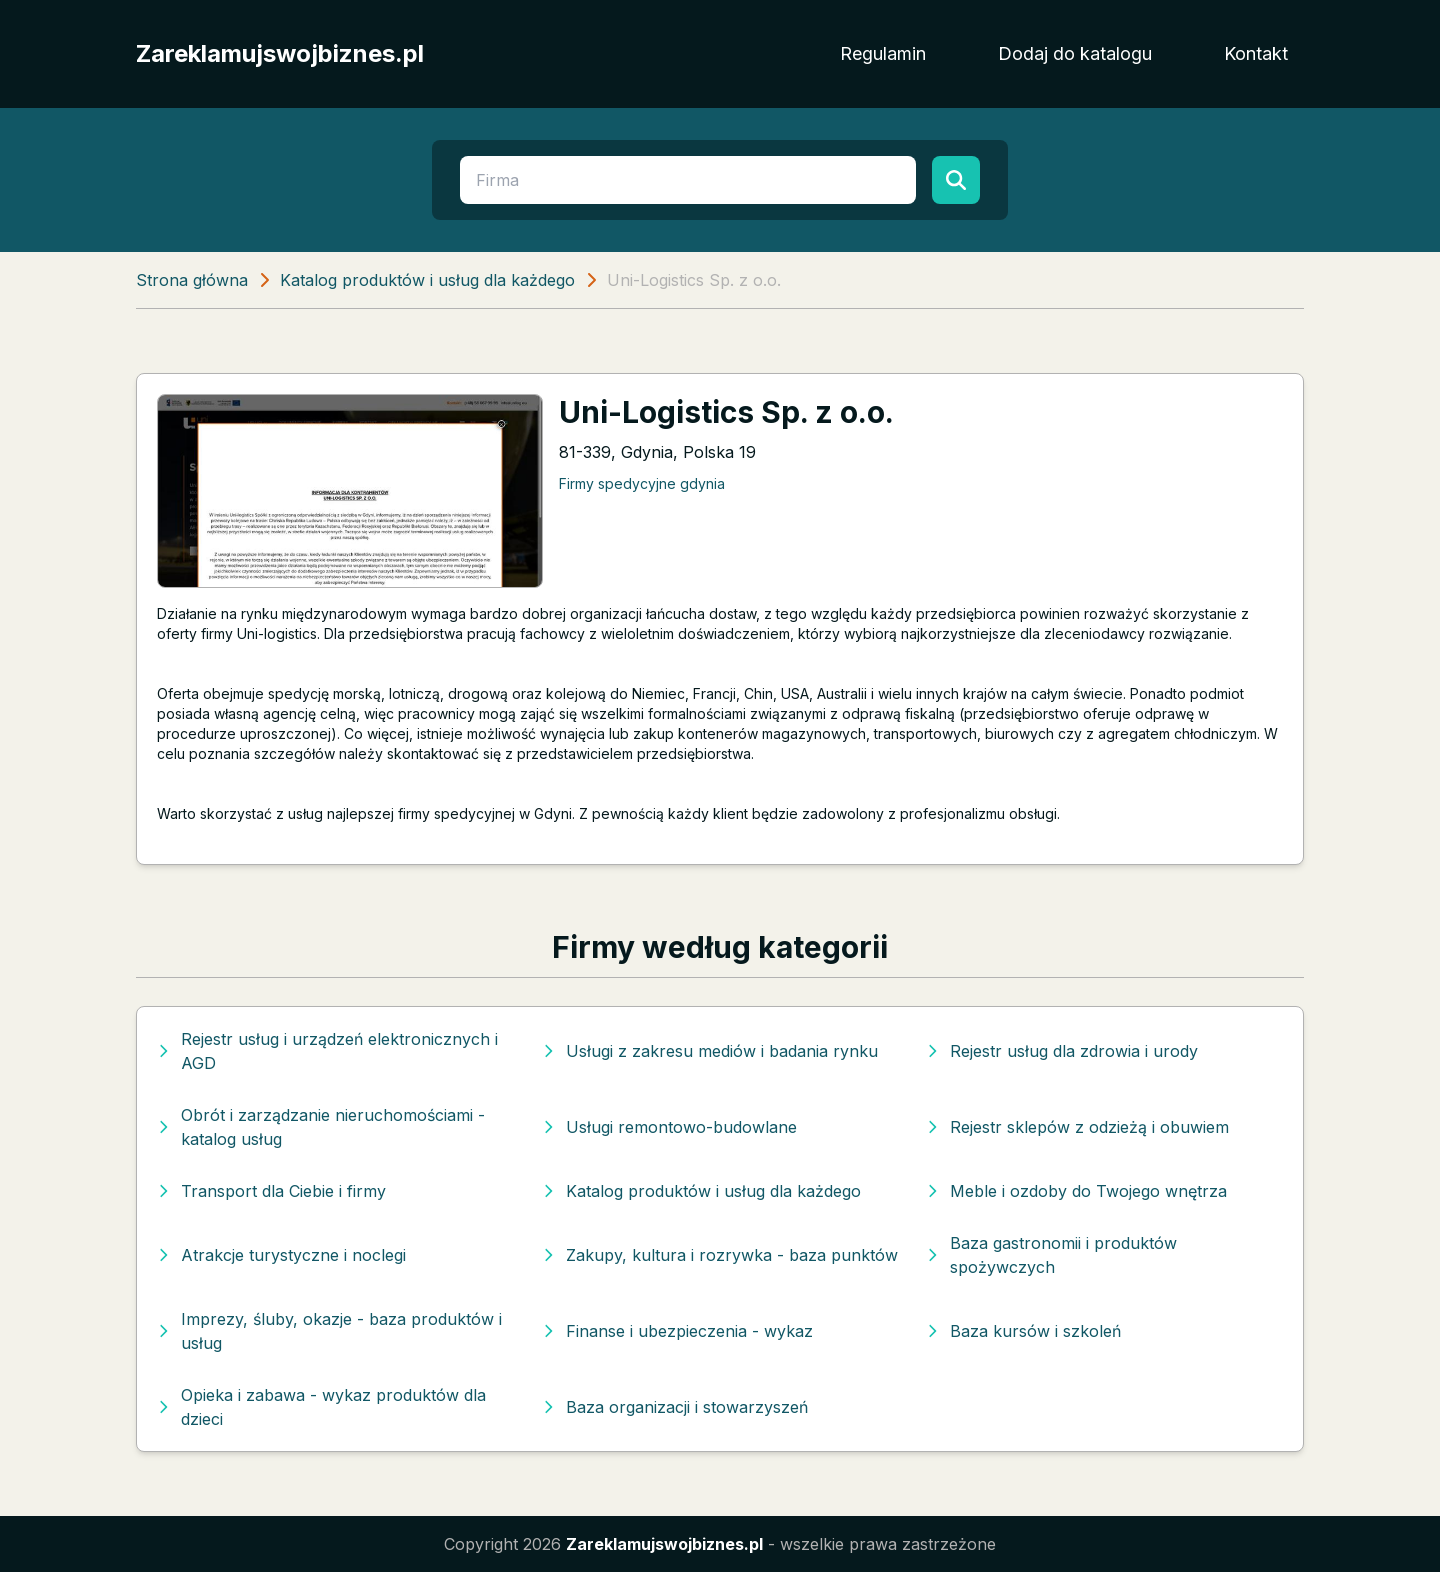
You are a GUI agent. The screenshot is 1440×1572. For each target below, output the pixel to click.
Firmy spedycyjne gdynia (642, 483)
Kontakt (1256, 53)
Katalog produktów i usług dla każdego (427, 280)
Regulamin (883, 53)
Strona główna (192, 280)
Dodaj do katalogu (1075, 53)
